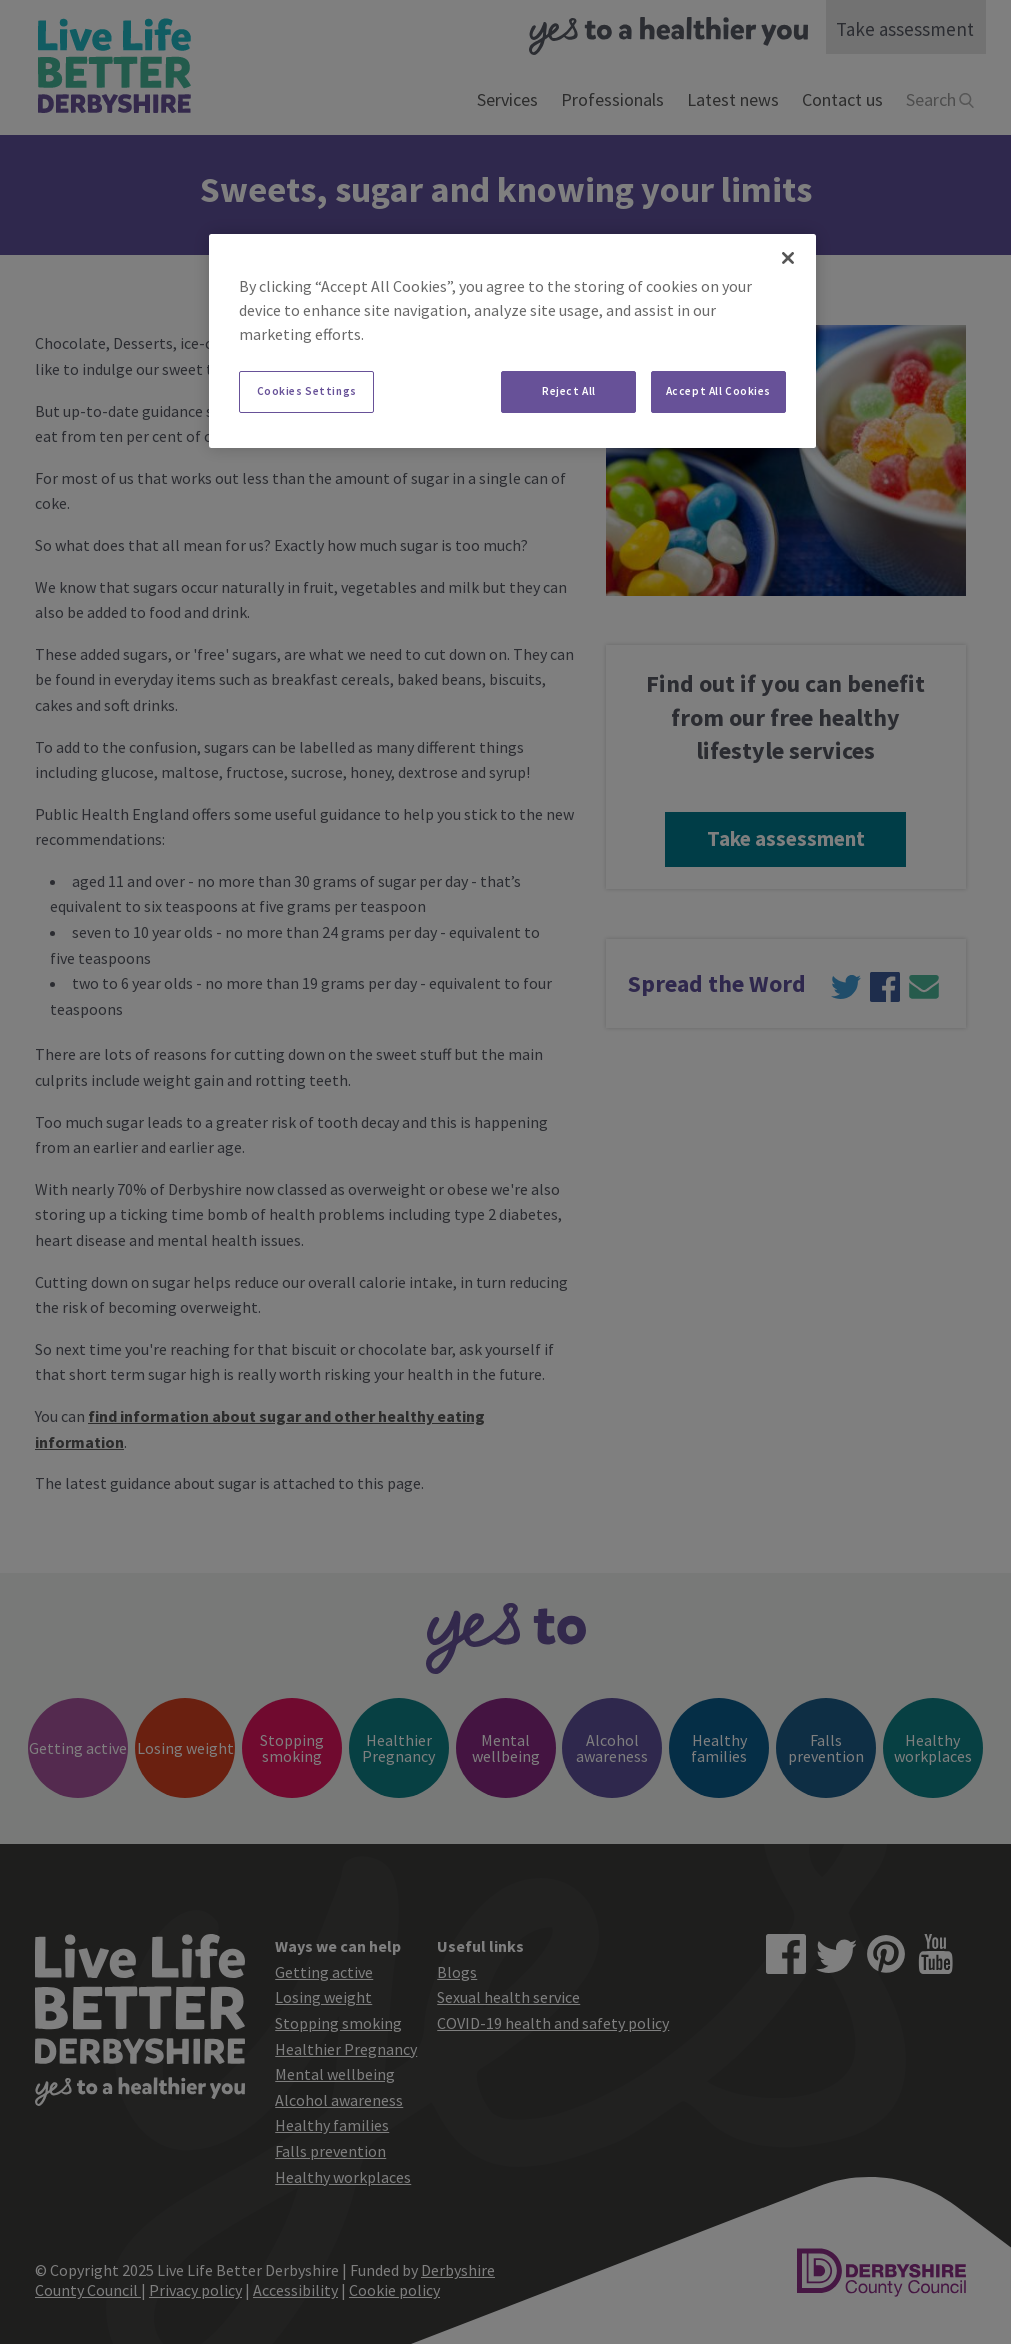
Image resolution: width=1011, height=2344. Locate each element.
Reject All (569, 391)
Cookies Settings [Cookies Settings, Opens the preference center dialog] (307, 391)
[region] (512, 341)
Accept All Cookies (718, 391)
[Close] (788, 258)
